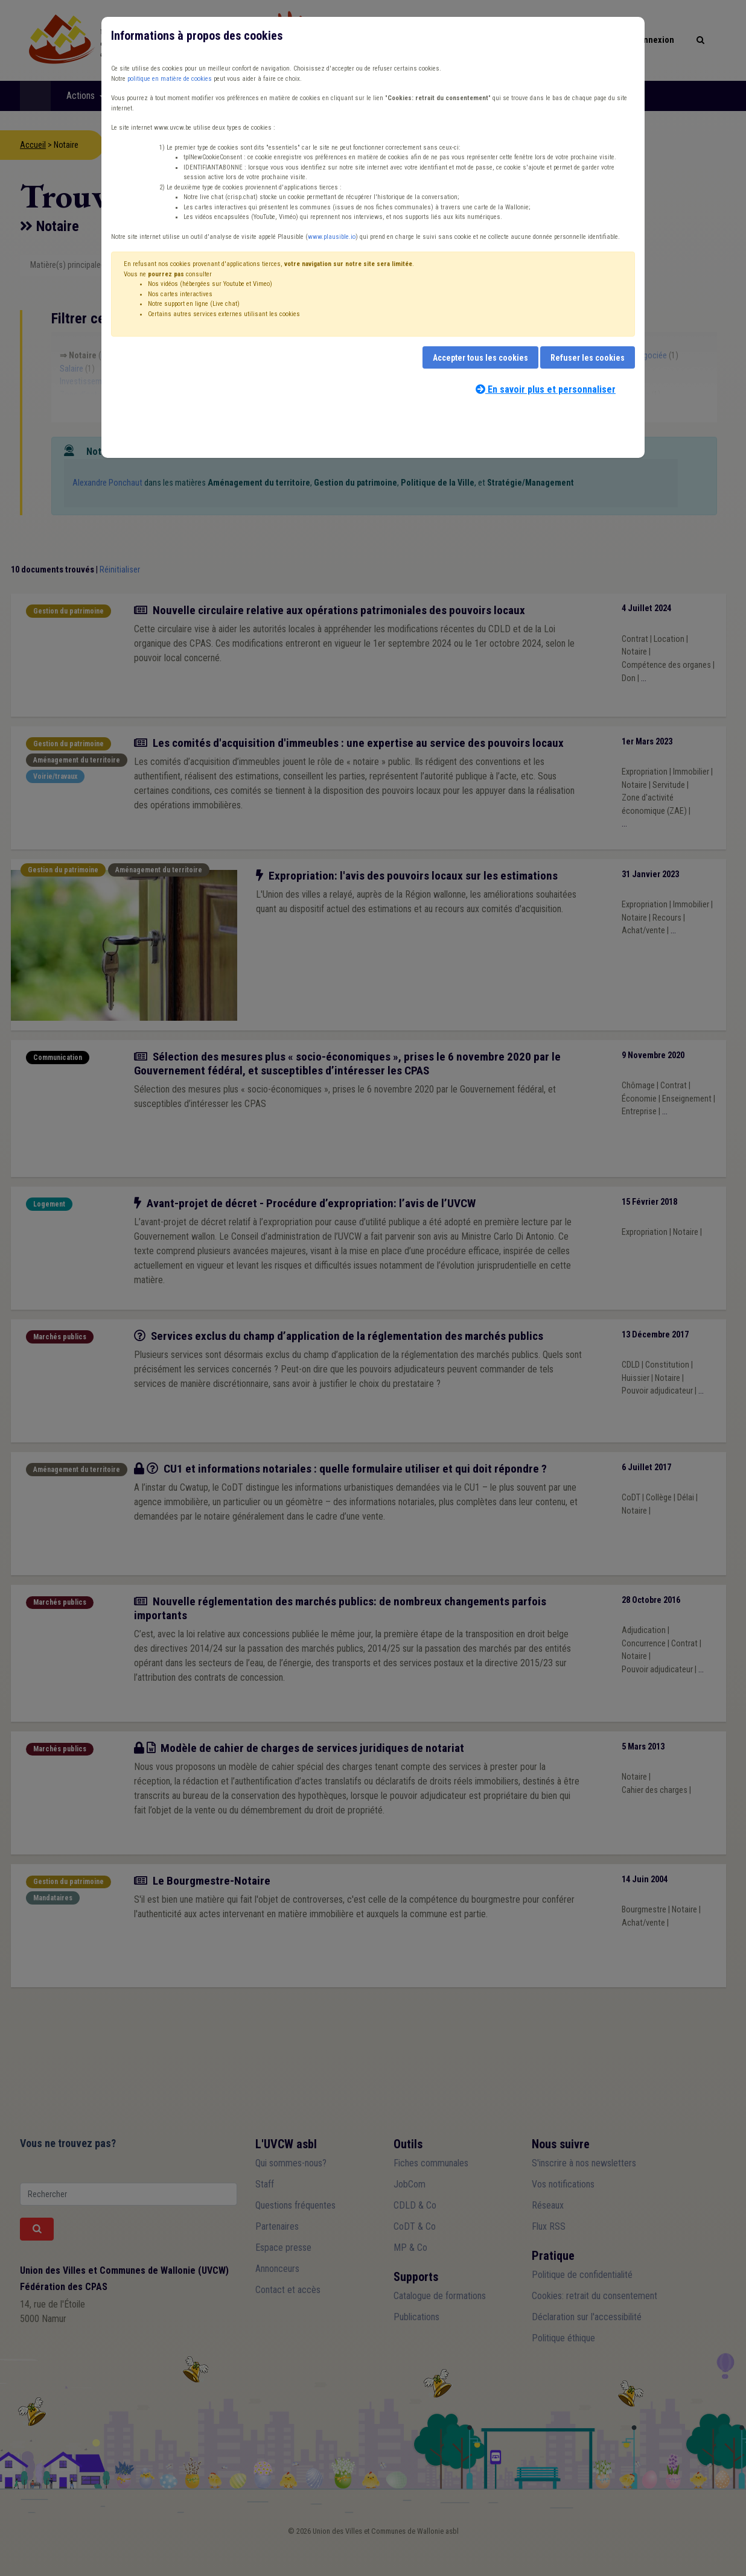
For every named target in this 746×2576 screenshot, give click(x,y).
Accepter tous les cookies (480, 358)
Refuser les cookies (587, 358)
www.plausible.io (331, 237)
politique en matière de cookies (169, 79)
